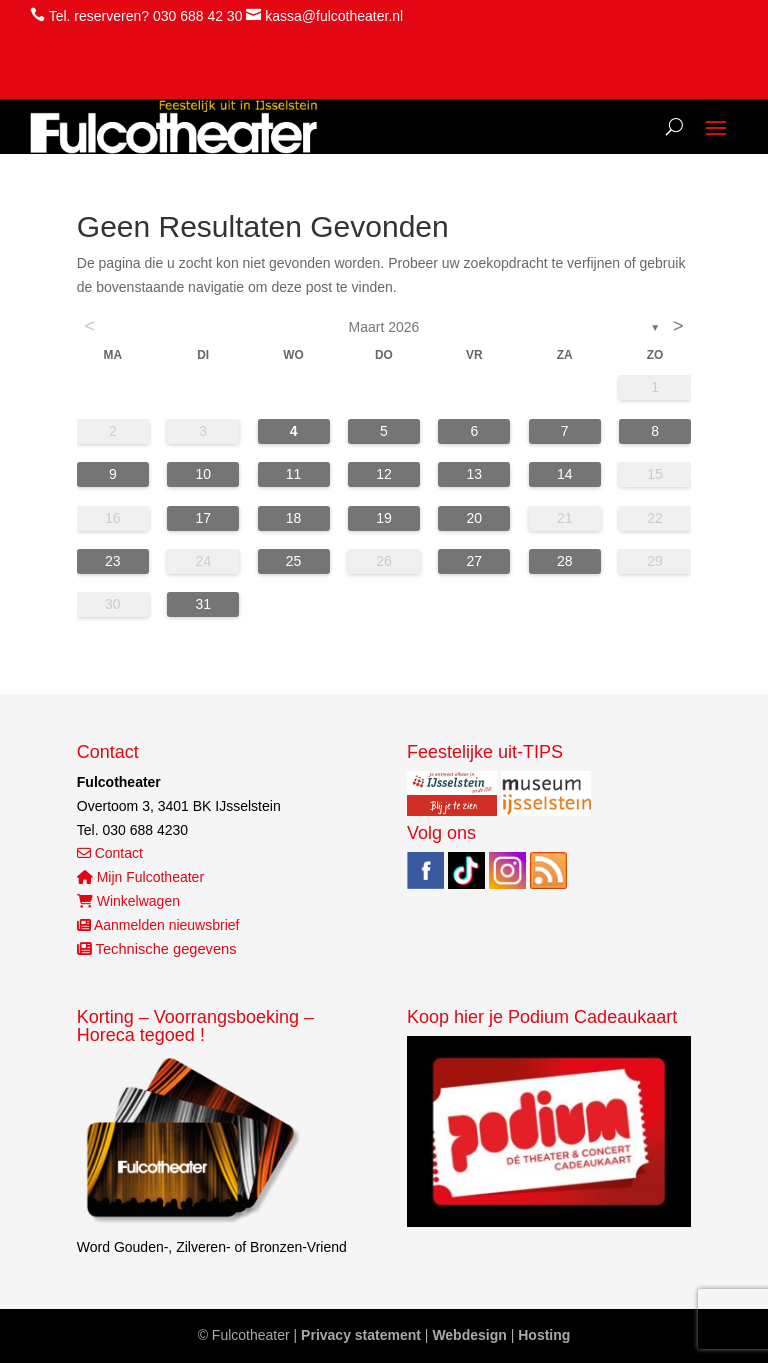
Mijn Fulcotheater (140, 877)
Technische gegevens (157, 949)
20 (475, 518)
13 (475, 474)
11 (294, 474)
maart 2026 (384, 327)
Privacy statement (361, 1335)
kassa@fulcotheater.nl (334, 16)
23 (113, 561)
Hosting (544, 1335)
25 (294, 561)
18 (294, 518)
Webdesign (469, 1335)
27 (475, 561)
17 (203, 518)
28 (565, 561)
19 (384, 518)
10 (203, 474)
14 (565, 474)
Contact (110, 853)
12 (384, 474)
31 (203, 604)
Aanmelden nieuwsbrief (158, 925)
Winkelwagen (128, 901)
